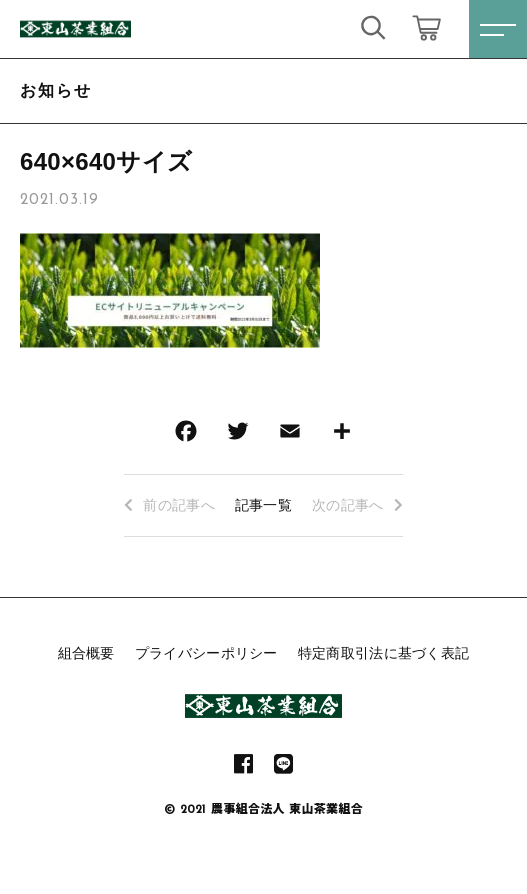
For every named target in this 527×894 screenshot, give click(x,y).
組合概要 (86, 653)
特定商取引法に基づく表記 (384, 653)
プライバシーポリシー (206, 653)
